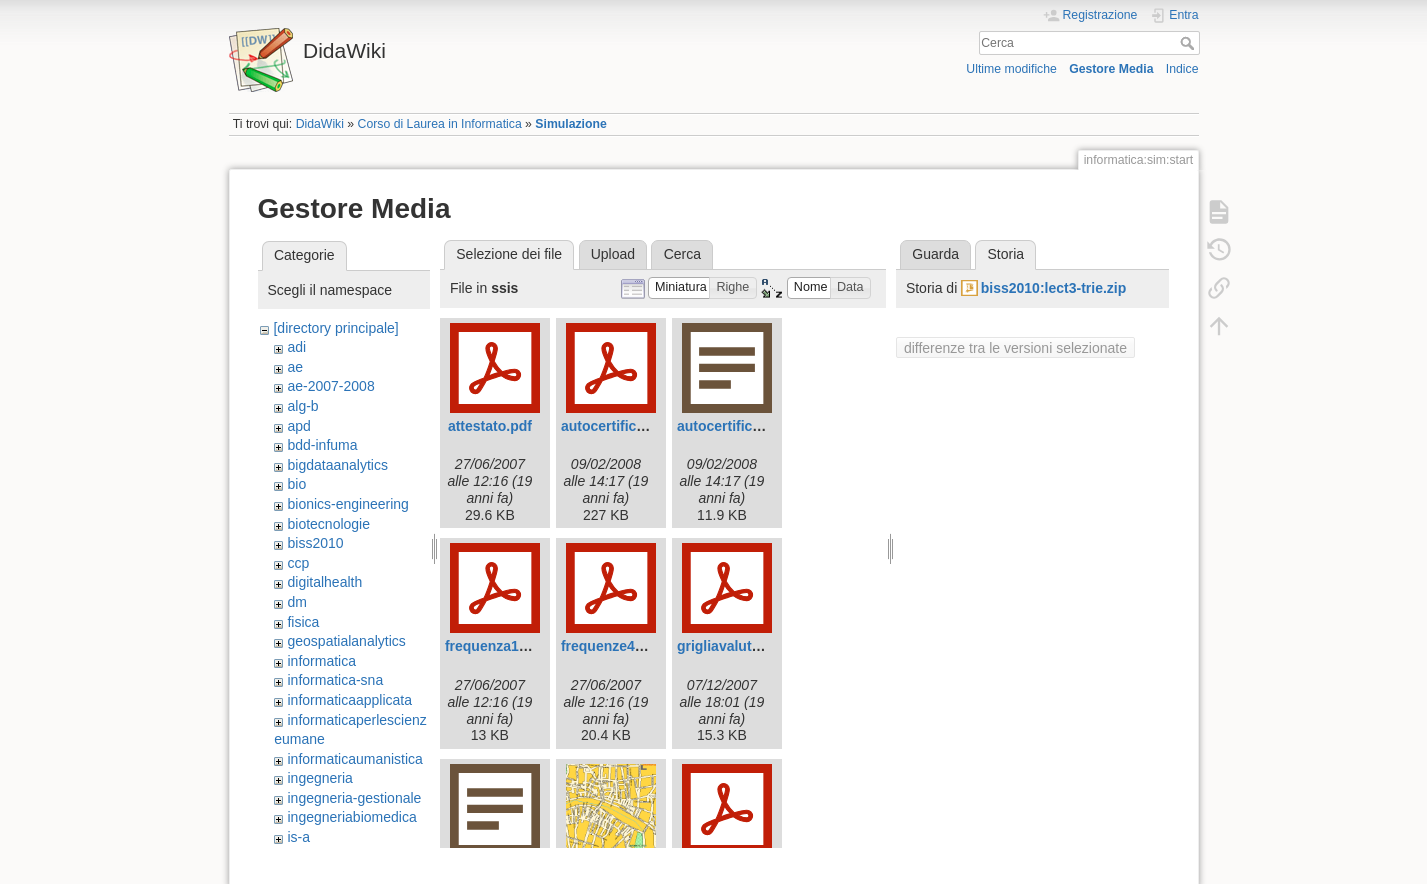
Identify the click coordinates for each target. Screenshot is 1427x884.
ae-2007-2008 (330, 386)
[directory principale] (335, 328)
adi (296, 347)
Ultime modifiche (1011, 69)
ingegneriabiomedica (351, 817)
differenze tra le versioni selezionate (1015, 348)
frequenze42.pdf (614, 646)
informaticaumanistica (354, 759)
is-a (298, 837)
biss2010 (315, 543)
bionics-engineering (347, 504)
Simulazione (570, 124)
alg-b (302, 406)
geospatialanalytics (346, 641)
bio (296, 484)
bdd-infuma (322, 445)
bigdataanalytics (337, 465)
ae (295, 367)
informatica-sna (335, 680)
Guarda (935, 254)
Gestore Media (1111, 69)
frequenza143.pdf (502, 646)
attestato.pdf (490, 426)
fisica (303, 622)
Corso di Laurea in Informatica (440, 124)
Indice (1182, 69)
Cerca (1189, 43)
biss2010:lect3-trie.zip (1054, 288)
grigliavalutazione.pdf (749, 646)
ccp (298, 563)
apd (298, 426)
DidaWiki (320, 124)
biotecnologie (328, 524)
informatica (321, 661)
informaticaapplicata (349, 700)
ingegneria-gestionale (354, 798)
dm (296, 602)
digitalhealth (324, 582)
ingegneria (319, 778)
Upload (613, 254)
